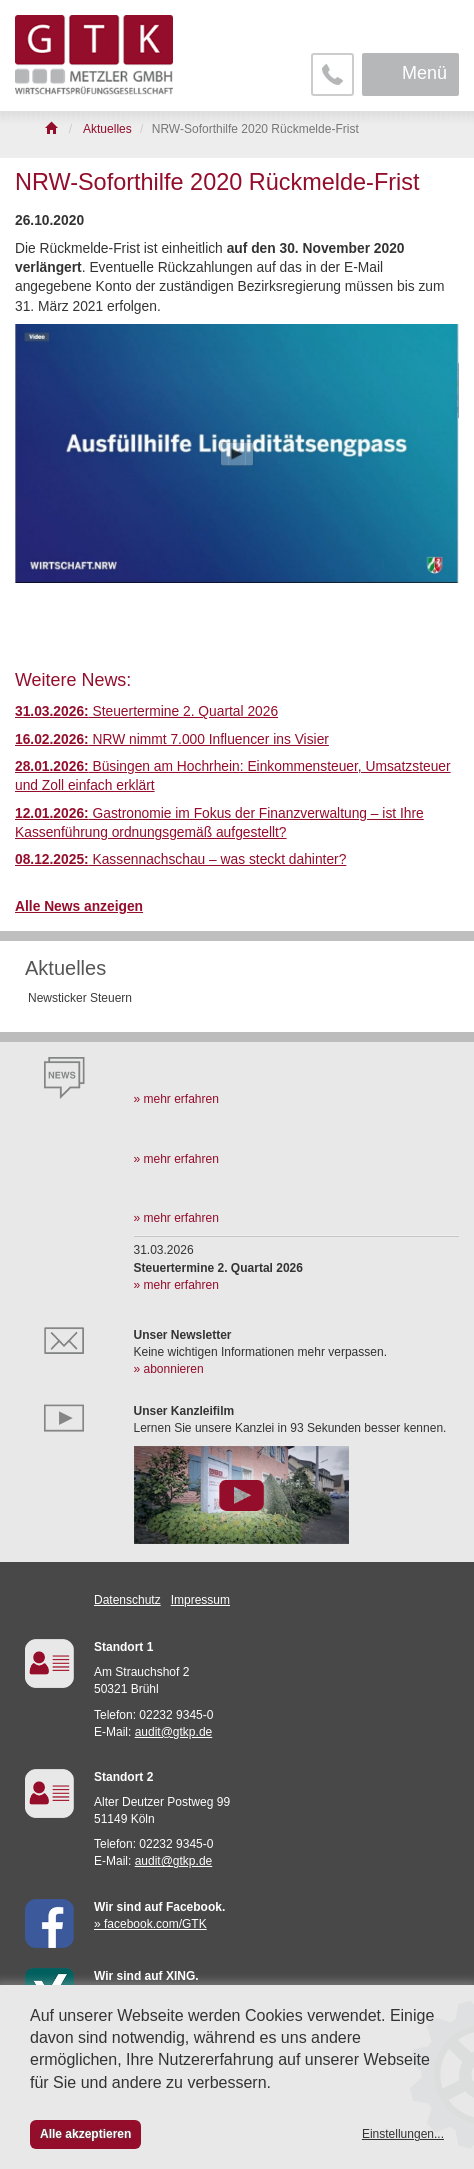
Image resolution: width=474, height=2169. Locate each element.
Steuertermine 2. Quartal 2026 (146, 711)
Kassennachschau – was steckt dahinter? (180, 859)
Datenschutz (127, 1600)
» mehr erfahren (176, 1099)
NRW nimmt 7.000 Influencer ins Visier (172, 739)
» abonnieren (169, 1369)
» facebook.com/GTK (150, 1924)
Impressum (200, 1600)
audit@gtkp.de (174, 1732)
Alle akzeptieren (85, 2134)
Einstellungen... (403, 2134)
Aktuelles (65, 968)
